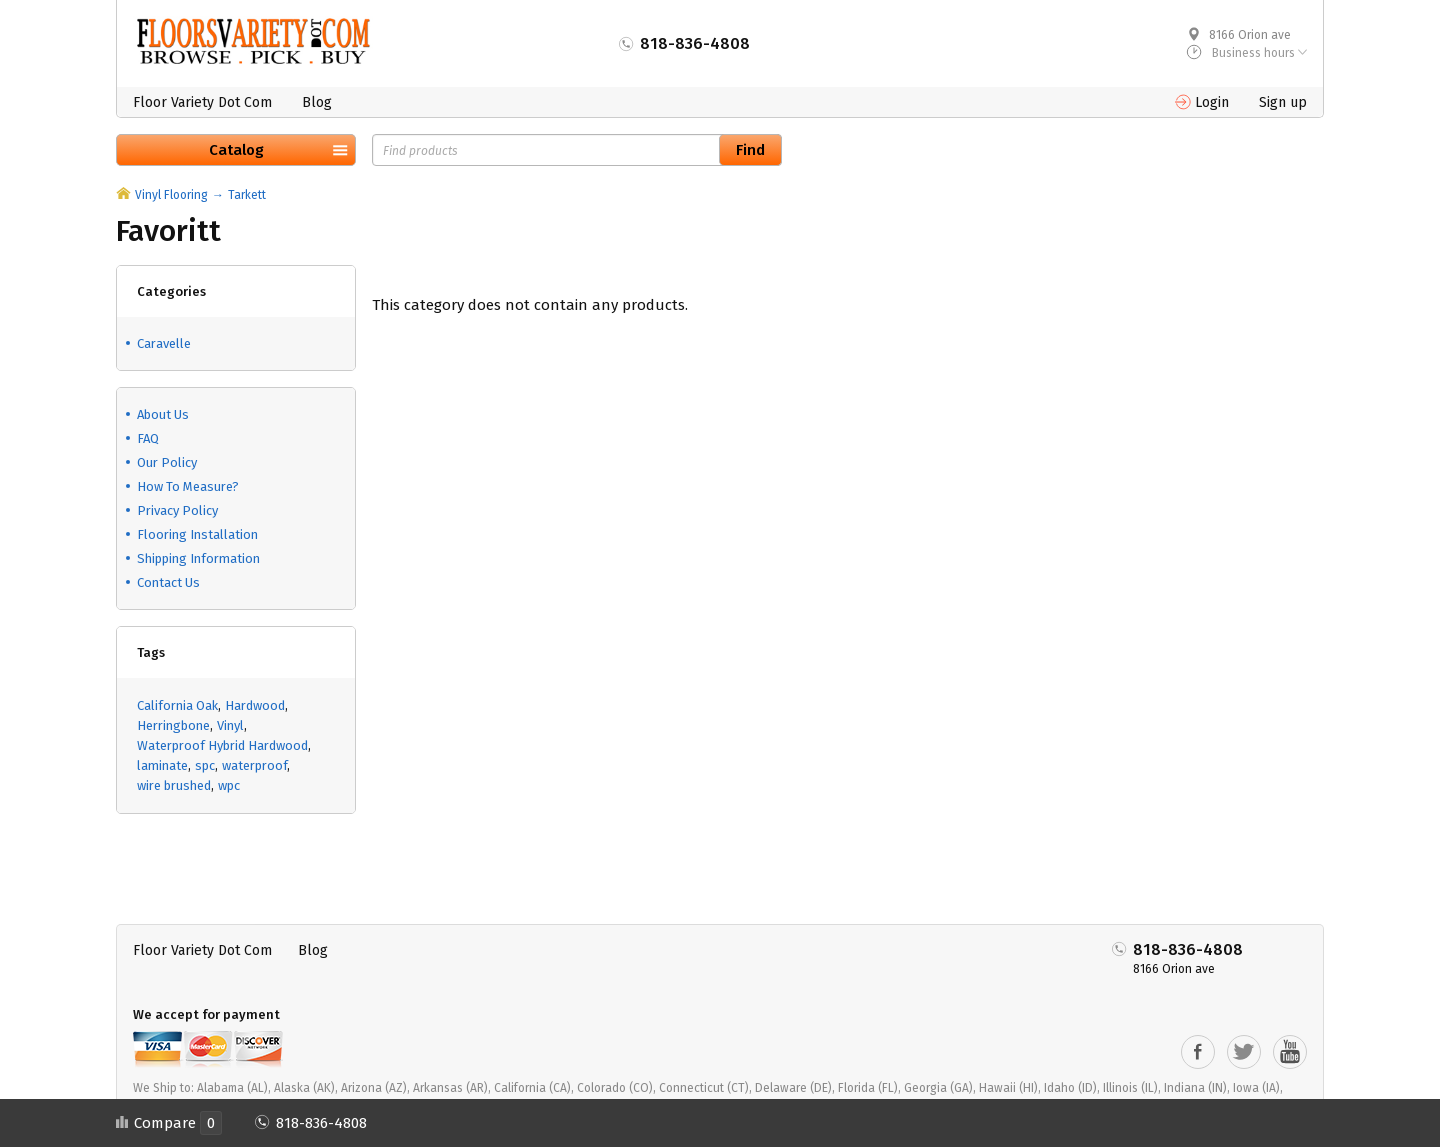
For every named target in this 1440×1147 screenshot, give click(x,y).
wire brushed (174, 785)
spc (205, 765)
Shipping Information (198, 558)
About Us (163, 414)
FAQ (148, 438)
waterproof (254, 765)
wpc (229, 785)
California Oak (177, 705)
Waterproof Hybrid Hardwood (222, 745)
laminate (162, 765)
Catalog (236, 150)
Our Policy (167, 462)
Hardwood (255, 705)
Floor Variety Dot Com (202, 102)
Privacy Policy (177, 510)
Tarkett (247, 195)
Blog (317, 102)
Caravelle (164, 343)
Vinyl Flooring (171, 195)
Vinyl (230, 725)
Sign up (1283, 102)
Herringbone (173, 725)
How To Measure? (188, 486)
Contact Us (168, 582)
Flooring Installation (197, 534)
